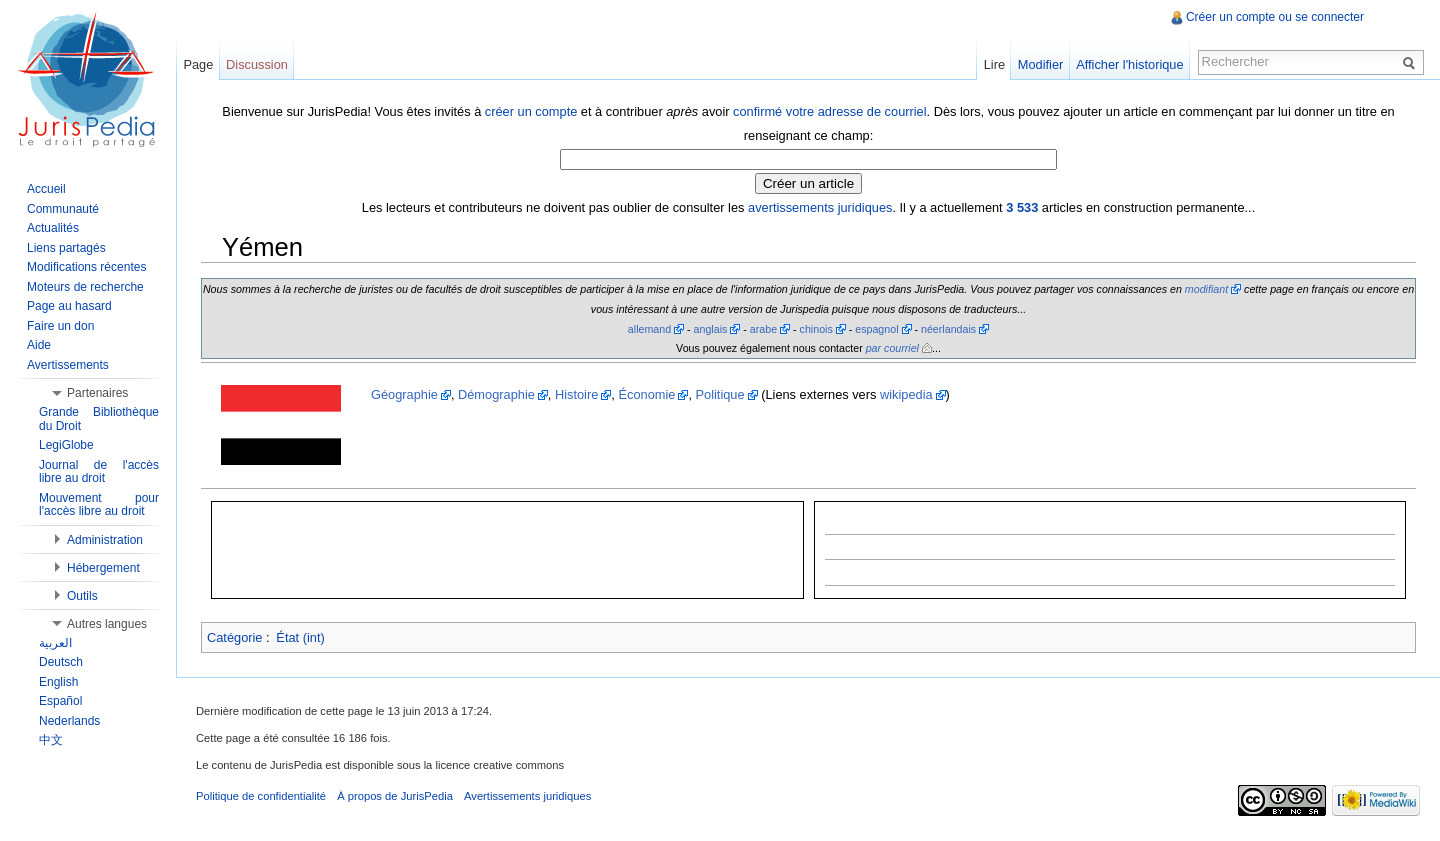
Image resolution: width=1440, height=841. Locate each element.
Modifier (1041, 64)
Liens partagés (66, 248)
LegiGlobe (66, 445)
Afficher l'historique (1129, 64)
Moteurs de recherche (85, 287)
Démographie (496, 394)
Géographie (404, 394)
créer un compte (531, 111)
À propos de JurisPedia (395, 796)
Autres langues (107, 624)
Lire (994, 64)
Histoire (576, 394)
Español (60, 701)
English (58, 682)
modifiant (1206, 289)
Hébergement (103, 568)
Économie (646, 394)
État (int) (300, 637)
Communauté (63, 209)
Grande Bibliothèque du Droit (99, 419)
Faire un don (60, 326)
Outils (82, 596)
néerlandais (948, 329)
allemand (649, 329)
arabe (763, 329)
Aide (39, 345)
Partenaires (97, 393)
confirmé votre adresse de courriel (829, 111)
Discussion (257, 64)
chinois (816, 329)
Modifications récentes (86, 267)
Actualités (53, 228)
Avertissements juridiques (527, 796)
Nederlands (69, 721)
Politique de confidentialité (261, 796)
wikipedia (906, 394)
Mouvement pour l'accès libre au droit (99, 505)
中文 (51, 740)
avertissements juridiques (820, 207)
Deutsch (61, 662)
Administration (105, 540)
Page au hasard (69, 306)
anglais (711, 329)
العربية (55, 643)
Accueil (46, 189)
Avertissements (68, 365)
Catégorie (235, 637)
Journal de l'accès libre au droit (99, 472)
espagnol (876, 329)
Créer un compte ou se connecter (1275, 17)
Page (198, 64)
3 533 (1022, 207)
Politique (720, 394)
